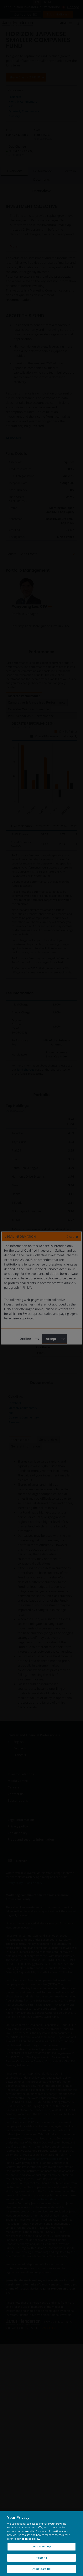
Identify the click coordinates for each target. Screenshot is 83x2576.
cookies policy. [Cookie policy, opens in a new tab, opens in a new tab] (31, 2538)
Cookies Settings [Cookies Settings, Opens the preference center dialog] (41, 2546)
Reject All (41, 2557)
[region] (41, 2543)
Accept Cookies (42, 2568)
